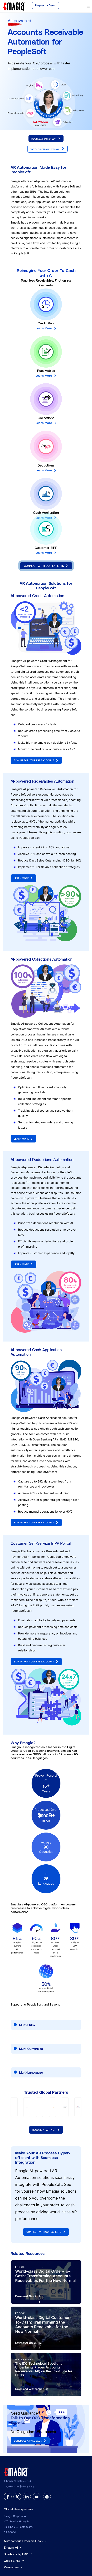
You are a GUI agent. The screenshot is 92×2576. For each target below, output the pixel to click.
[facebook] (8, 2496)
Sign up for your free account (36, 1522)
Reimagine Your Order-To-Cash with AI (46, 273)
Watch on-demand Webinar (47, 148)
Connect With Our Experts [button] (46, 2231)
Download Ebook (26, 2296)
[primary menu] (81, 7)
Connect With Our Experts (46, 565)
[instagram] (47, 2496)
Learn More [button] (46, 328)
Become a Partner (46, 2129)
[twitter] (17, 2496)
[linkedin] (27, 2496)
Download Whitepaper (29, 2388)
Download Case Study (46, 138)
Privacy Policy (27, 2486)
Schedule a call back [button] (30, 2440)
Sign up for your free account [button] (36, 760)
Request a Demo (45, 5)
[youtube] (36, 2496)
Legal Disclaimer (12, 2486)
